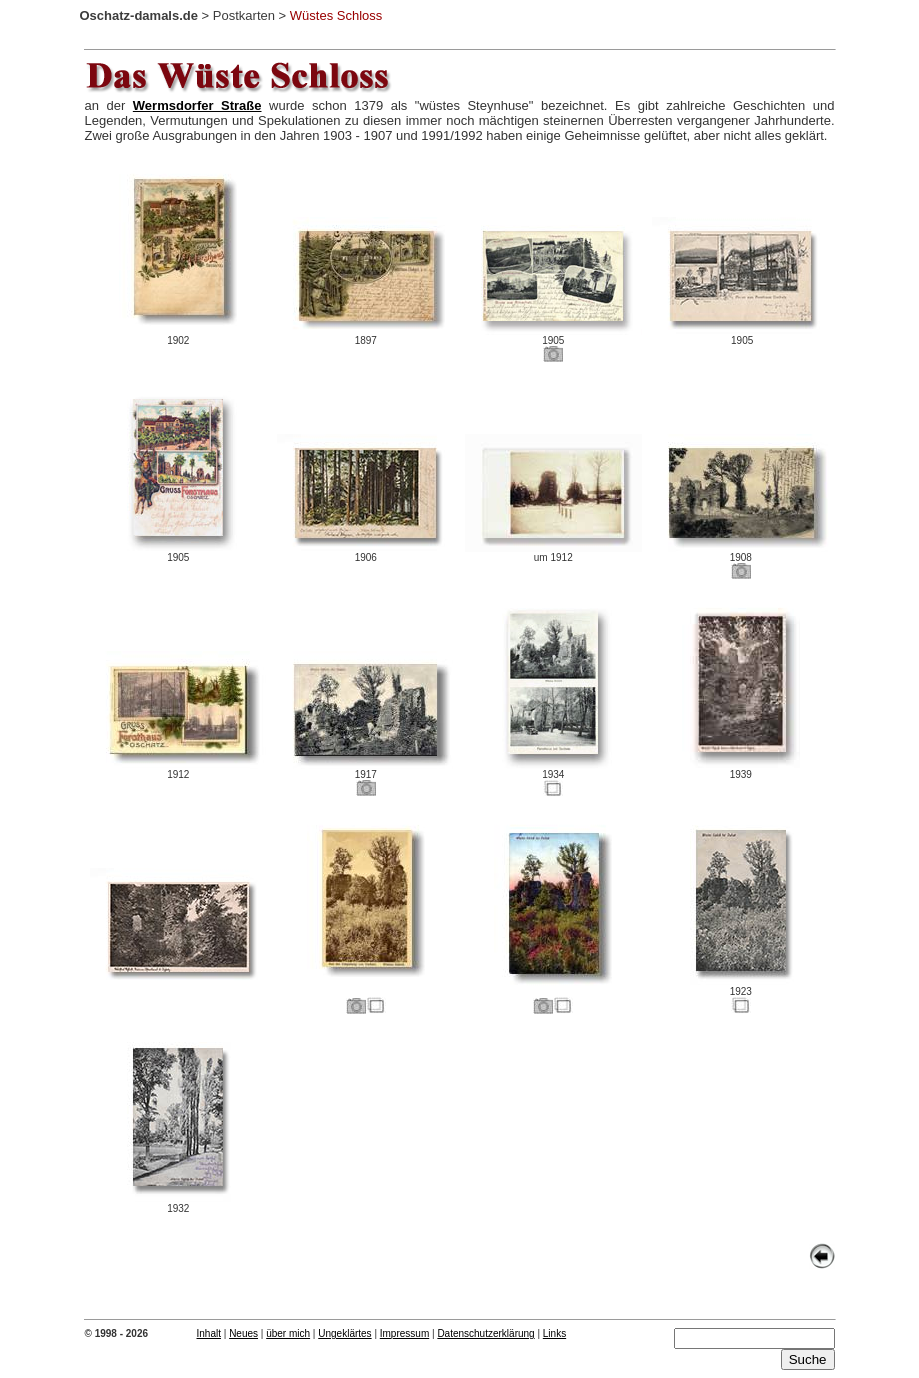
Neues (243, 1333)
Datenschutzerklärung (485, 1333)
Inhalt (209, 1333)
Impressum (404, 1333)
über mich (288, 1333)
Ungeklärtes (344, 1333)
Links (554, 1333)
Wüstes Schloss (336, 15)
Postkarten (244, 15)
